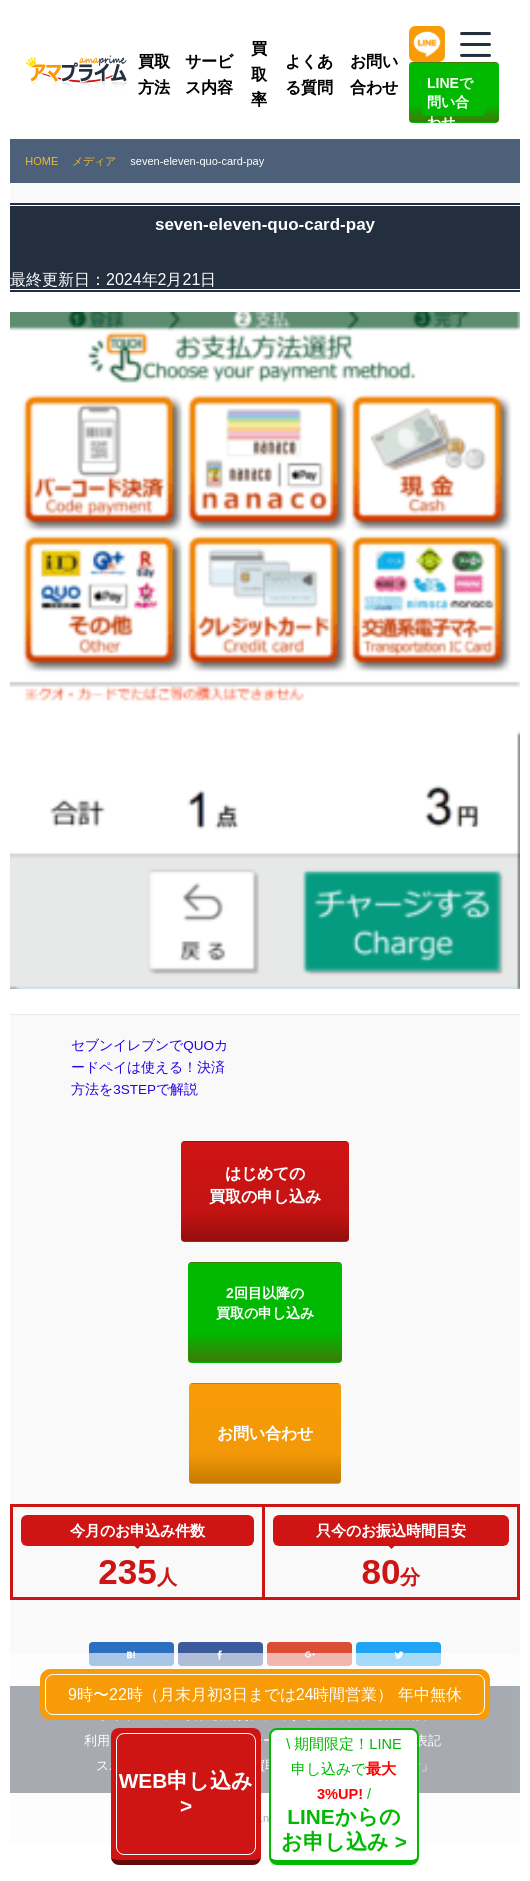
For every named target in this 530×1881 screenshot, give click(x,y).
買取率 (259, 74)
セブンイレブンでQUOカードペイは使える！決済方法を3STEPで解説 (153, 1086)
